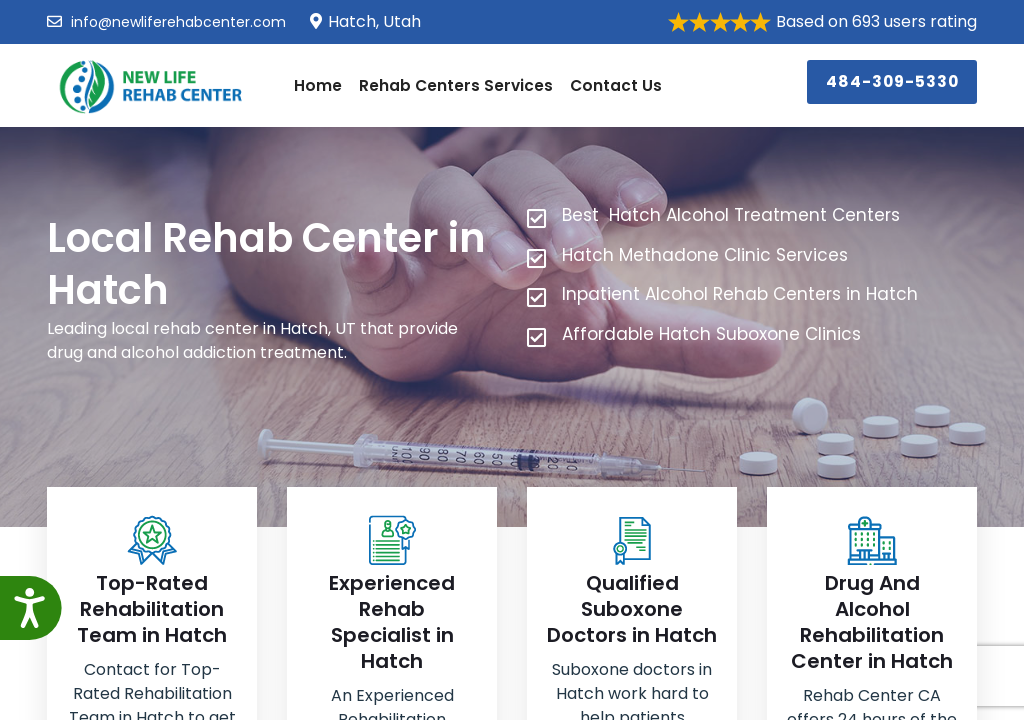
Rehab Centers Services (452, 84)
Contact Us (609, 84)
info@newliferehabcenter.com (166, 22)
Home (316, 84)
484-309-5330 (896, 80)
